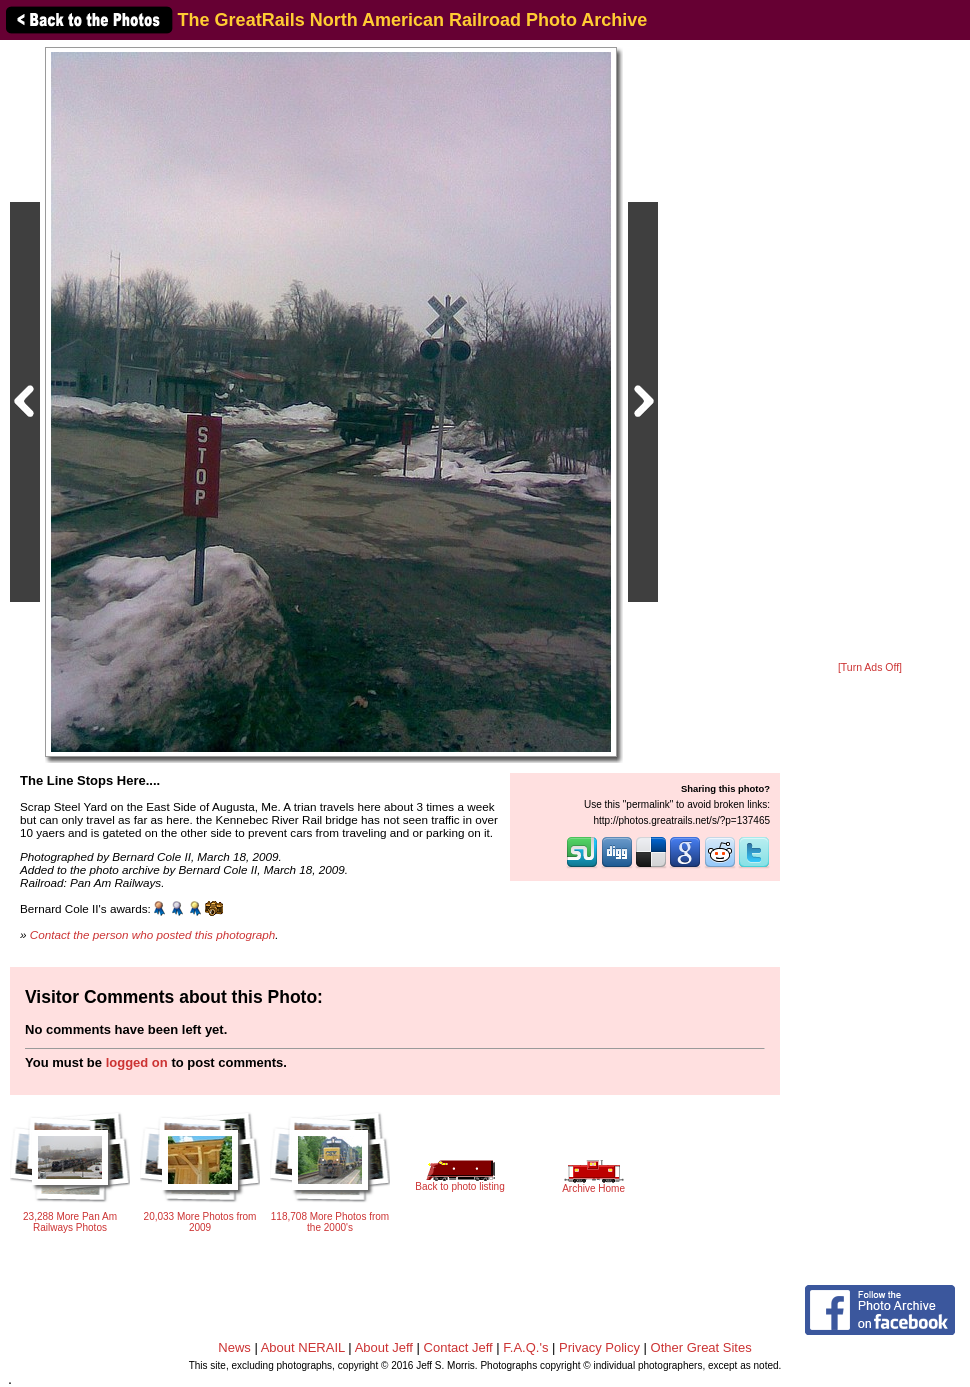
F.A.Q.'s (525, 1347)
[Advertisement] (870, 352)
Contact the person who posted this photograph (153, 934)
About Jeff (384, 1347)
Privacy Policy (599, 1347)
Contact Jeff (458, 1347)
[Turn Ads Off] (870, 667)
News (234, 1347)
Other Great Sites (701, 1347)
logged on (137, 1062)
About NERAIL (303, 1347)
